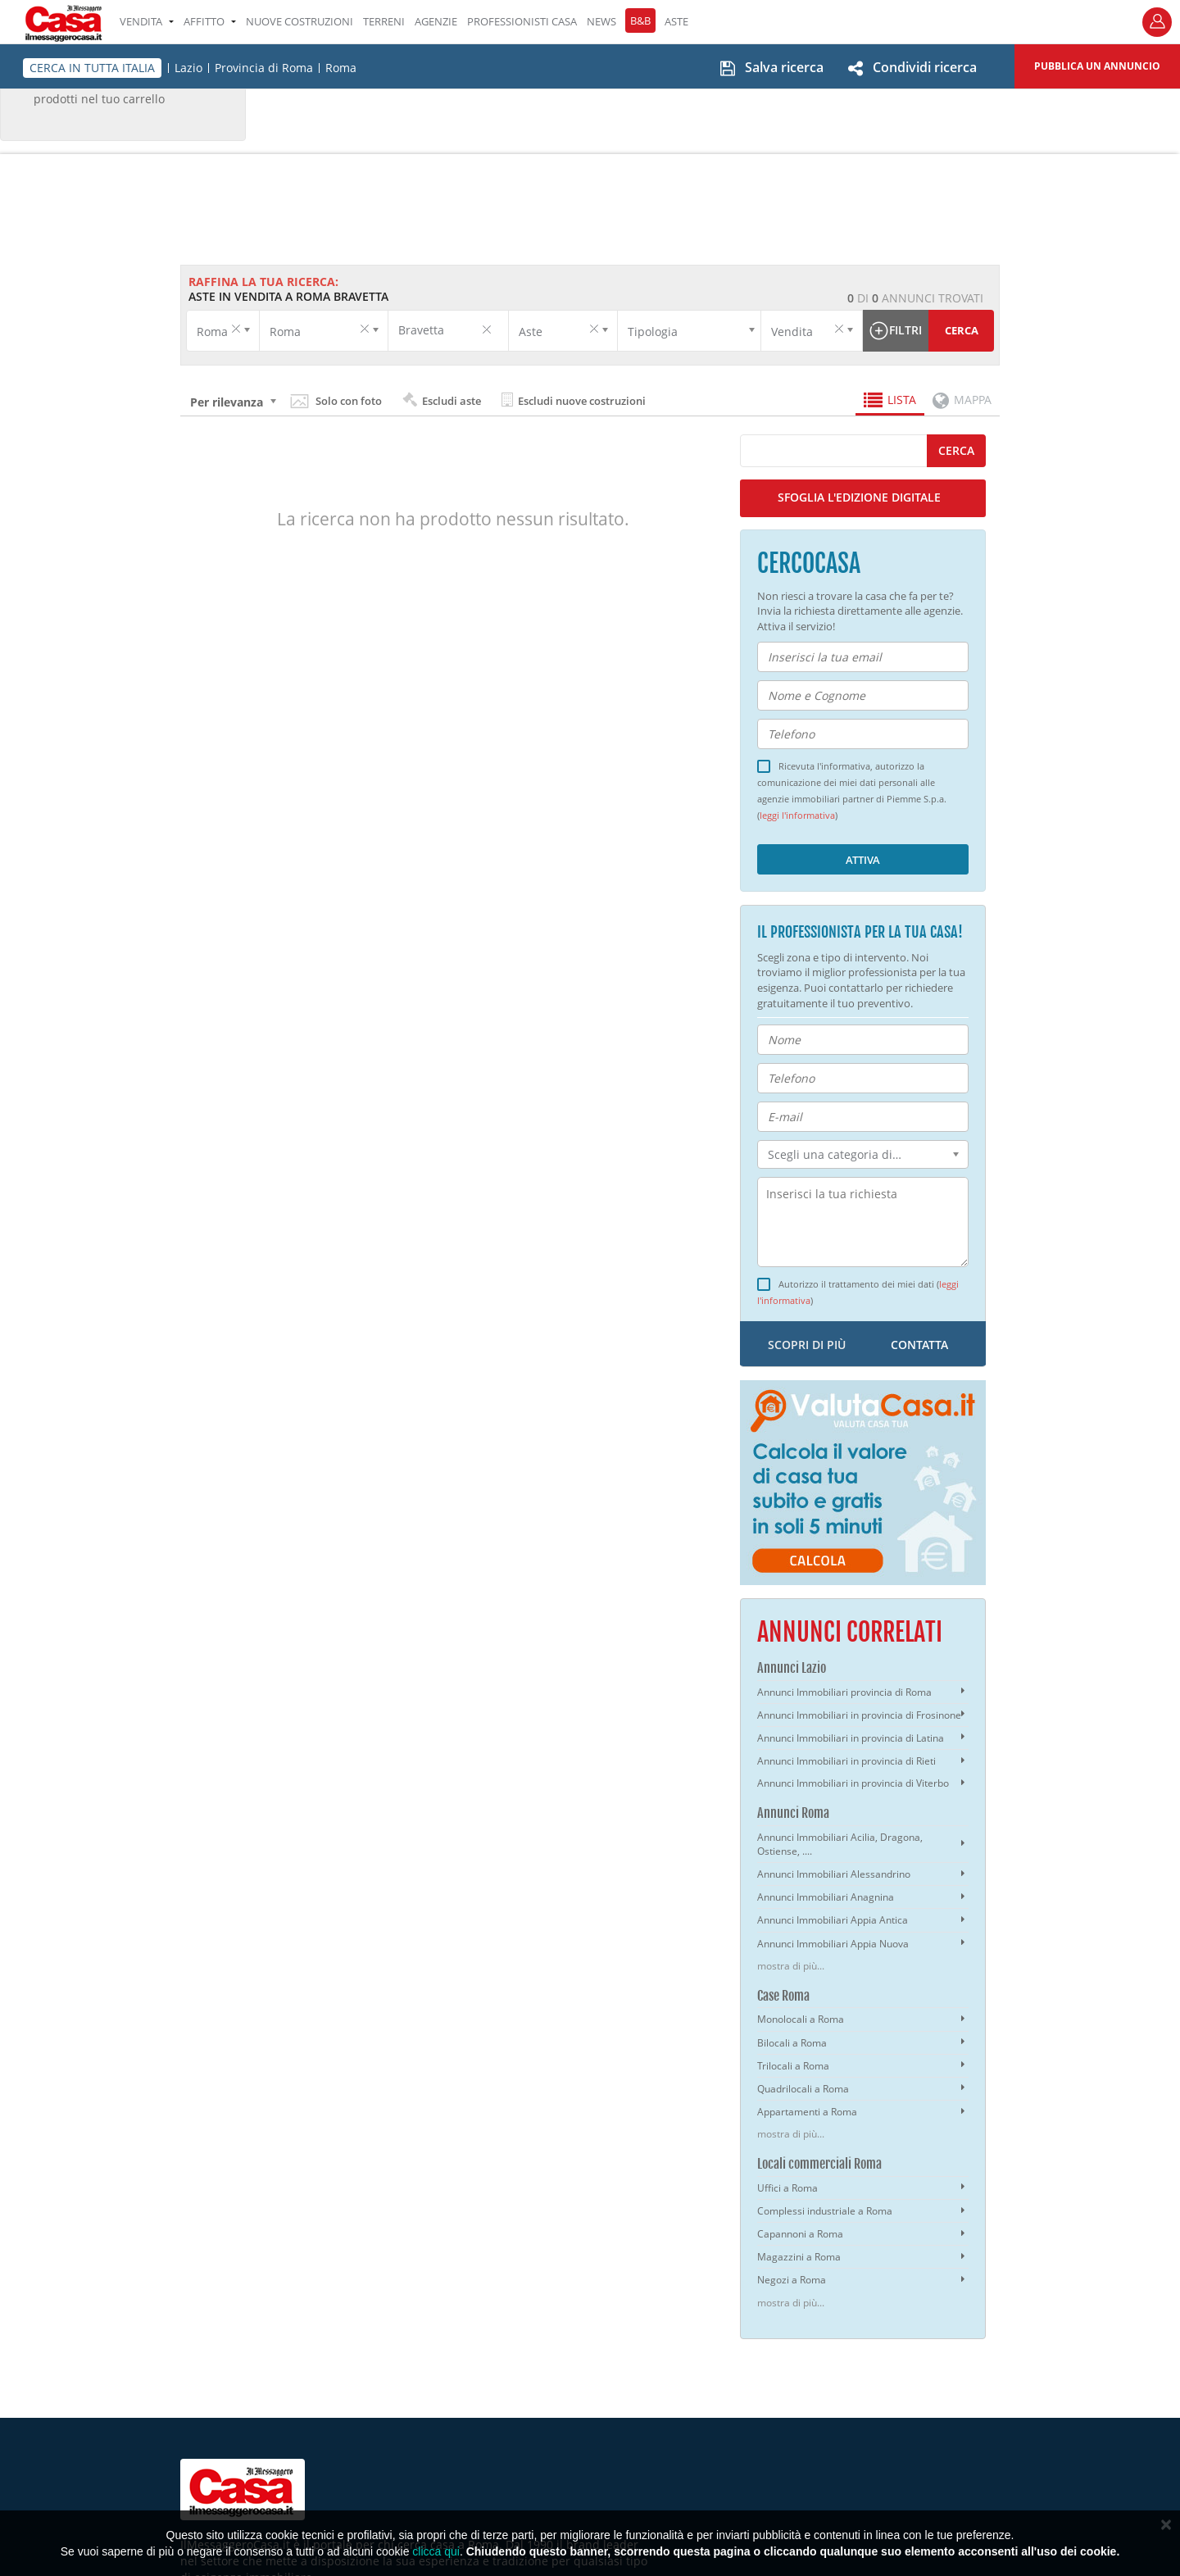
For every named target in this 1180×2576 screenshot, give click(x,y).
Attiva (863, 859)
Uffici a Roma (787, 2188)
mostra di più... (790, 1966)
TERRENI (384, 21)
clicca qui (436, 2551)
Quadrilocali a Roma (803, 2089)
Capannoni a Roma (800, 2234)
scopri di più (807, 1344)
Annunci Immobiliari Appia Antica (832, 1920)
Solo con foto (348, 400)
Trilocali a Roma (793, 2066)
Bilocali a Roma (792, 2043)
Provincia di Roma (264, 68)
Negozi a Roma (791, 2280)
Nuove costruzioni (299, 21)
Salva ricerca (784, 67)
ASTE (676, 21)
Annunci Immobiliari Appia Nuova (833, 1944)
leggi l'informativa (797, 816)
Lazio (188, 68)
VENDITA (147, 21)
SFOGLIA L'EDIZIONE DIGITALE (859, 497)
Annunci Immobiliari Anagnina (825, 1897)
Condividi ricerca (925, 67)
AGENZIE (436, 21)
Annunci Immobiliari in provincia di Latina (850, 1738)
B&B (640, 20)
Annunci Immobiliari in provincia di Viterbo (853, 1783)
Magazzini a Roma (799, 2257)
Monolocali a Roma (800, 2019)
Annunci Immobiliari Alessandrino (833, 1874)
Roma (340, 68)
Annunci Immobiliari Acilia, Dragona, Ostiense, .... (840, 1844)
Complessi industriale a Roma (824, 2211)
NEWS (601, 21)
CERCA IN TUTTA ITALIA (92, 67)
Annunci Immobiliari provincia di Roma (844, 1692)
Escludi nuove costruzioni (574, 400)
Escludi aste (441, 400)
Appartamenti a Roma (807, 2112)
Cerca (961, 330)
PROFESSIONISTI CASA (522, 21)
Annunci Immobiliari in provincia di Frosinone (859, 1715)
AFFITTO (210, 21)
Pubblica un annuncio (1097, 66)
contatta (919, 1344)
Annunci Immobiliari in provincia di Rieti (846, 1761)
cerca (956, 450)
